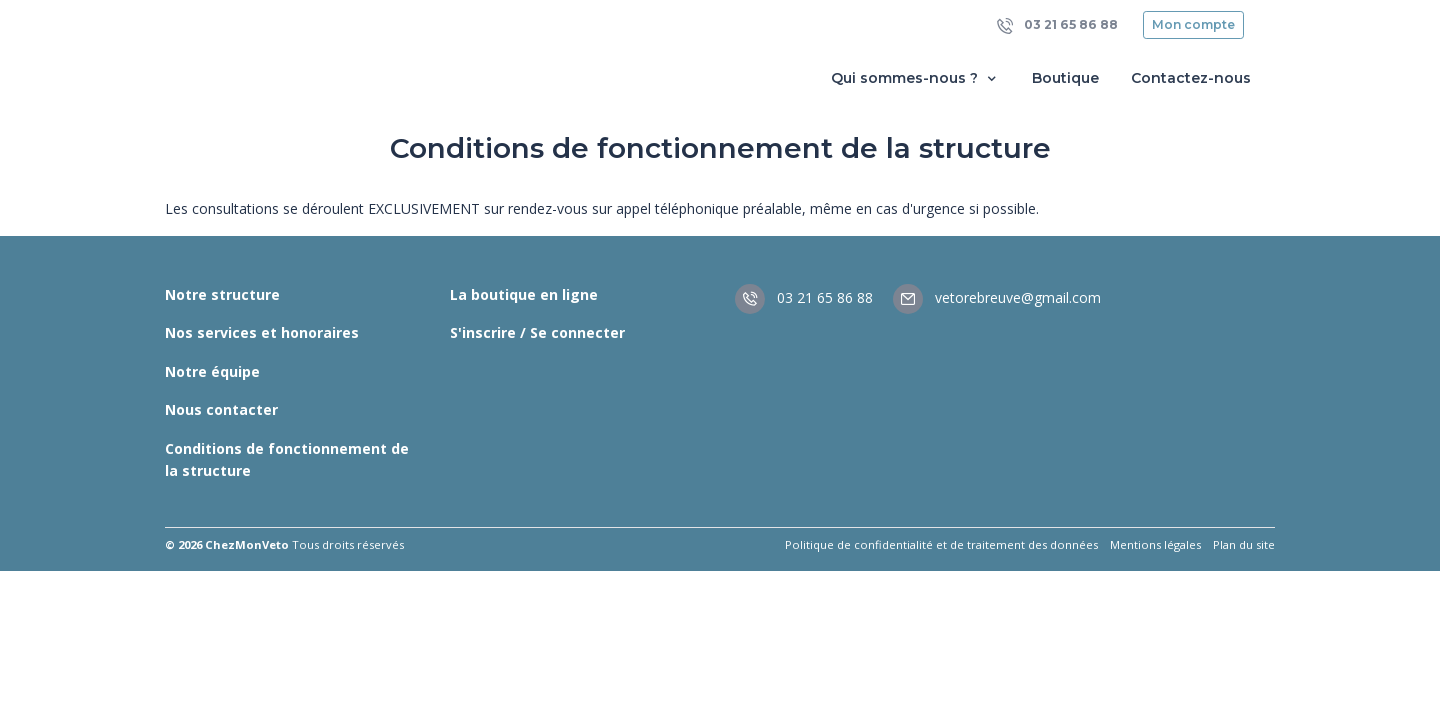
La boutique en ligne (524, 294)
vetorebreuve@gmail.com (997, 297)
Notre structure (222, 294)
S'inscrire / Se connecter (537, 332)
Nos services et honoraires (262, 332)
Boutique (1065, 78)
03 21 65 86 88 (1057, 25)
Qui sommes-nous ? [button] (915, 78)
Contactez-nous (1191, 78)
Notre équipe (212, 371)
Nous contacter (221, 409)
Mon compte (1193, 24)
